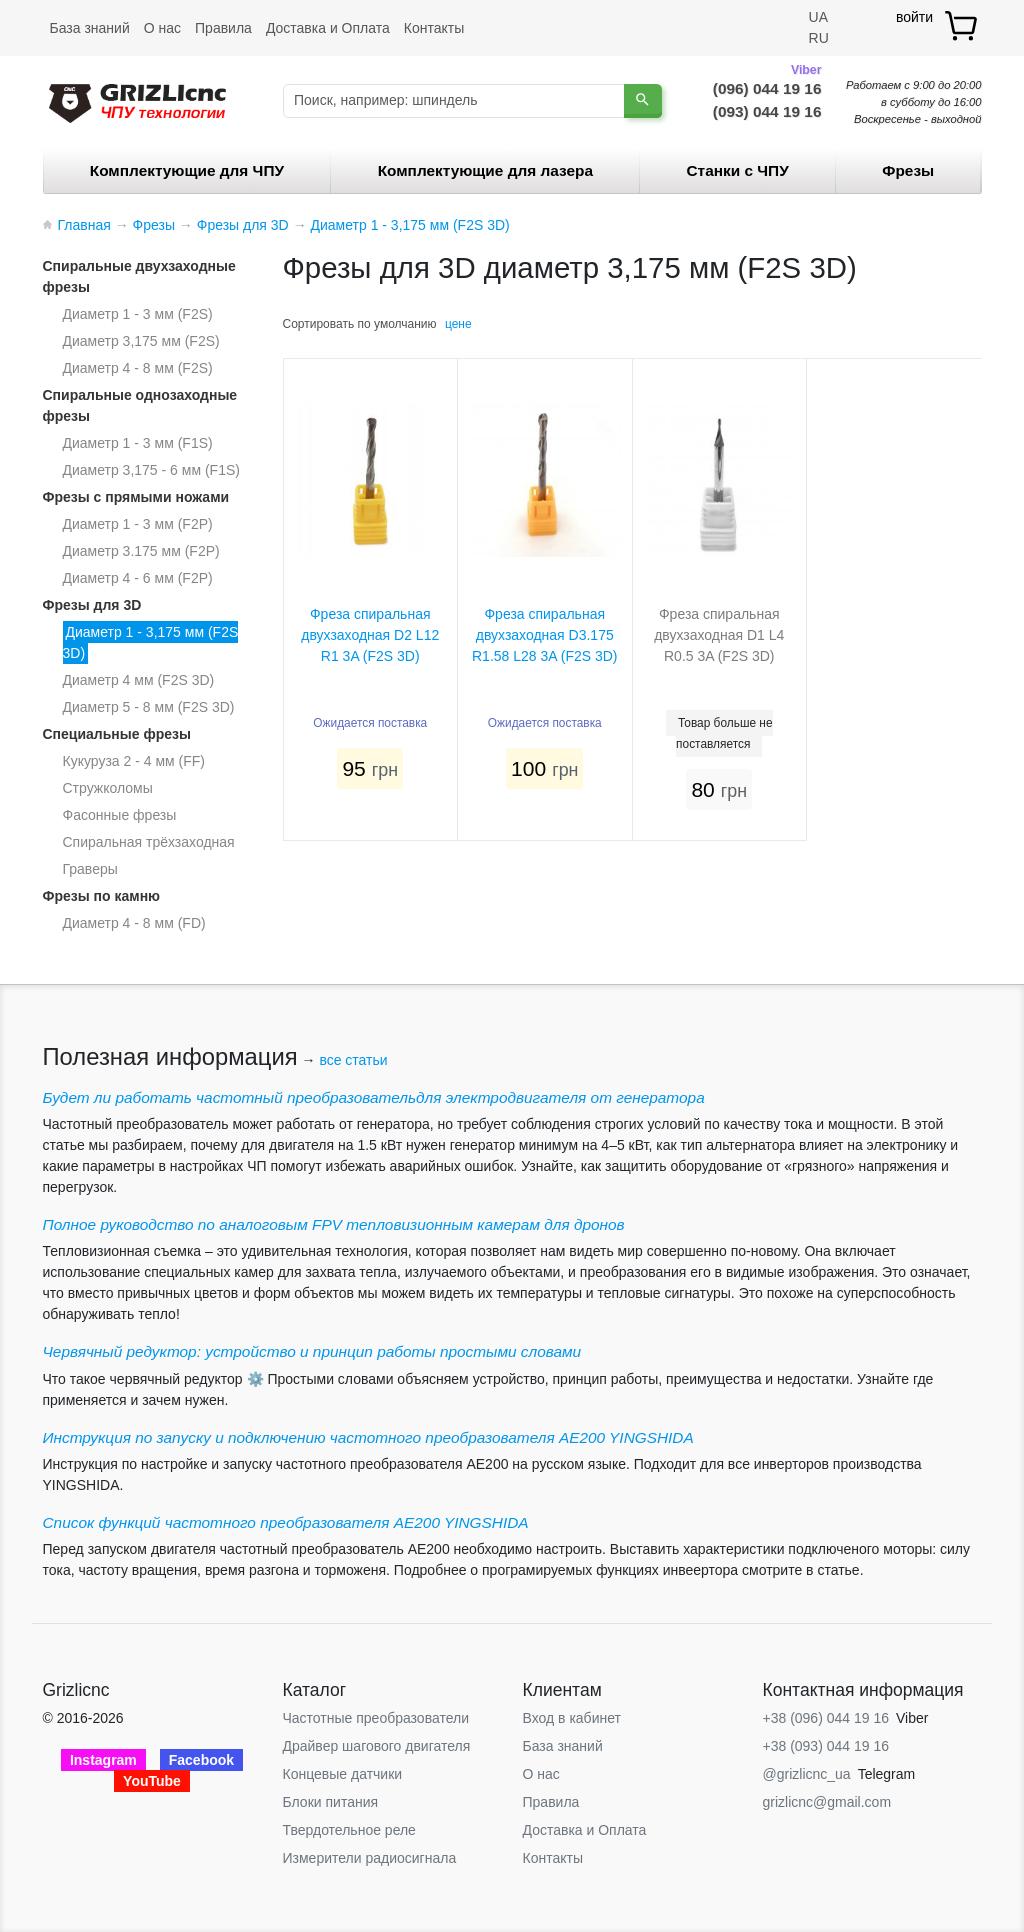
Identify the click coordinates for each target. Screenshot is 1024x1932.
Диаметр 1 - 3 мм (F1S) (138, 443)
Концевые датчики (343, 1774)
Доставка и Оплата (328, 28)
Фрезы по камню (102, 896)
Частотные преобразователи (376, 1718)
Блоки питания (331, 1802)
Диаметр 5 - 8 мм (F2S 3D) (149, 707)
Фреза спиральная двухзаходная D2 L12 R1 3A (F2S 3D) (370, 635)
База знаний (90, 28)
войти (914, 17)
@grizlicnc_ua (807, 1774)
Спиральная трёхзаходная (149, 842)
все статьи (353, 1060)
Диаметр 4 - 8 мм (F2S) (138, 368)
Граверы (90, 869)
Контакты (434, 28)
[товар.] (962, 25)
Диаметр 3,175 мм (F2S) (141, 341)
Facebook (201, 1760)
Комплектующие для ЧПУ (187, 170)
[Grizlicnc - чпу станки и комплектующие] (137, 101)
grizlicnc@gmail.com (827, 1802)
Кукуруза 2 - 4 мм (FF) (134, 761)
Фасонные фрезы (120, 815)
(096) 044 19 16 (767, 87)
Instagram (103, 1760)
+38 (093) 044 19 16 (826, 1746)
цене (458, 324)
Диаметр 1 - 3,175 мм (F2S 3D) (151, 642)
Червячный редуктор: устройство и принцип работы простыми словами (312, 1351)
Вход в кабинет (572, 1718)
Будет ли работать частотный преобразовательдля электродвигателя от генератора (374, 1097)
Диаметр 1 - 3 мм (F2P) (138, 524)
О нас (162, 28)
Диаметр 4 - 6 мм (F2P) (138, 578)
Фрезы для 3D (92, 605)
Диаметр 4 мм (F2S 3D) (139, 680)
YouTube (152, 1781)
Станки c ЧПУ (738, 170)
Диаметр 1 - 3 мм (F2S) (138, 314)
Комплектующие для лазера (485, 170)
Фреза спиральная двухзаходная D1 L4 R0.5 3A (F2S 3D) (719, 635)
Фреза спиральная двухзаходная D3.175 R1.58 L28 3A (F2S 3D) (545, 635)
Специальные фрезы (117, 734)
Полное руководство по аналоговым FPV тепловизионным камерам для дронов (334, 1224)
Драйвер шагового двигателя (377, 1746)
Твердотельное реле (349, 1830)
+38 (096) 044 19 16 (826, 1718)
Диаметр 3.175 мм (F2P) (141, 551)
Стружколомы (108, 788)
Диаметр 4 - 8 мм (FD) (134, 923)
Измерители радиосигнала (370, 1858)
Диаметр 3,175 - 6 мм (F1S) (151, 470)
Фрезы (908, 170)
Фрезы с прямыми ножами (136, 497)
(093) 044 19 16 (767, 111)
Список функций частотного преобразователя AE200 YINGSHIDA (286, 1522)
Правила (223, 28)
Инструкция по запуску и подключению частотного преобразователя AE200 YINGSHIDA (368, 1437)
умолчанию (405, 324)
